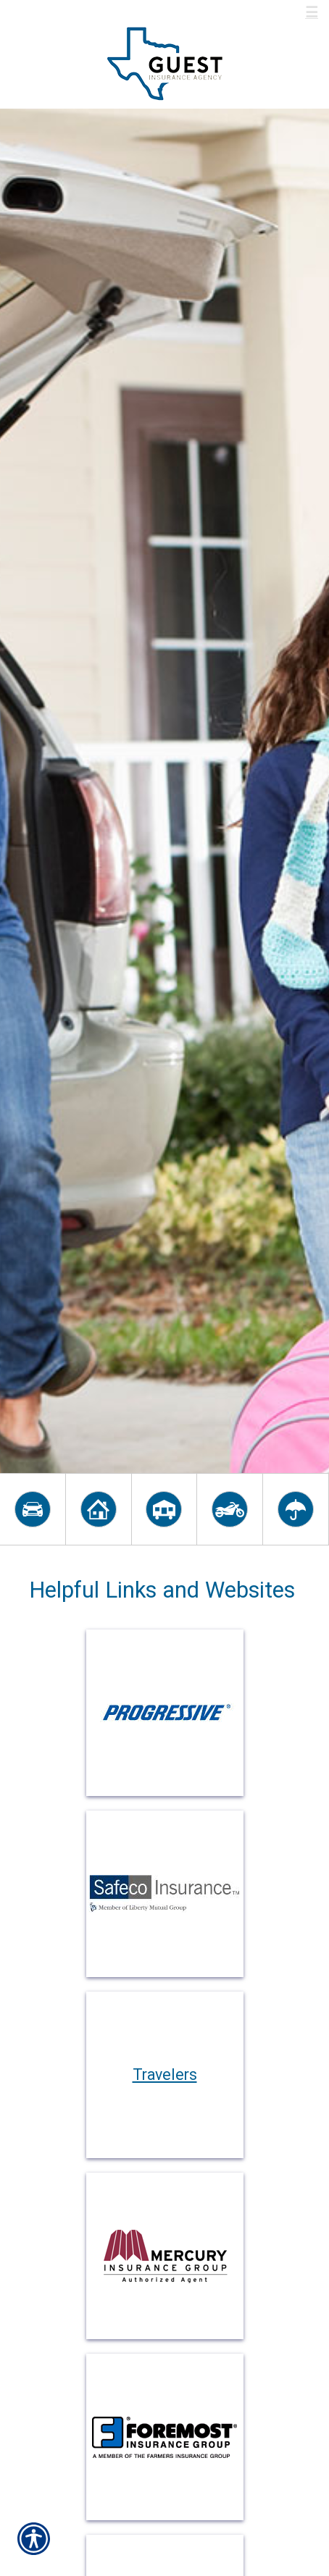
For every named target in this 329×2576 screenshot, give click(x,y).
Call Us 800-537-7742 (91, 12)
